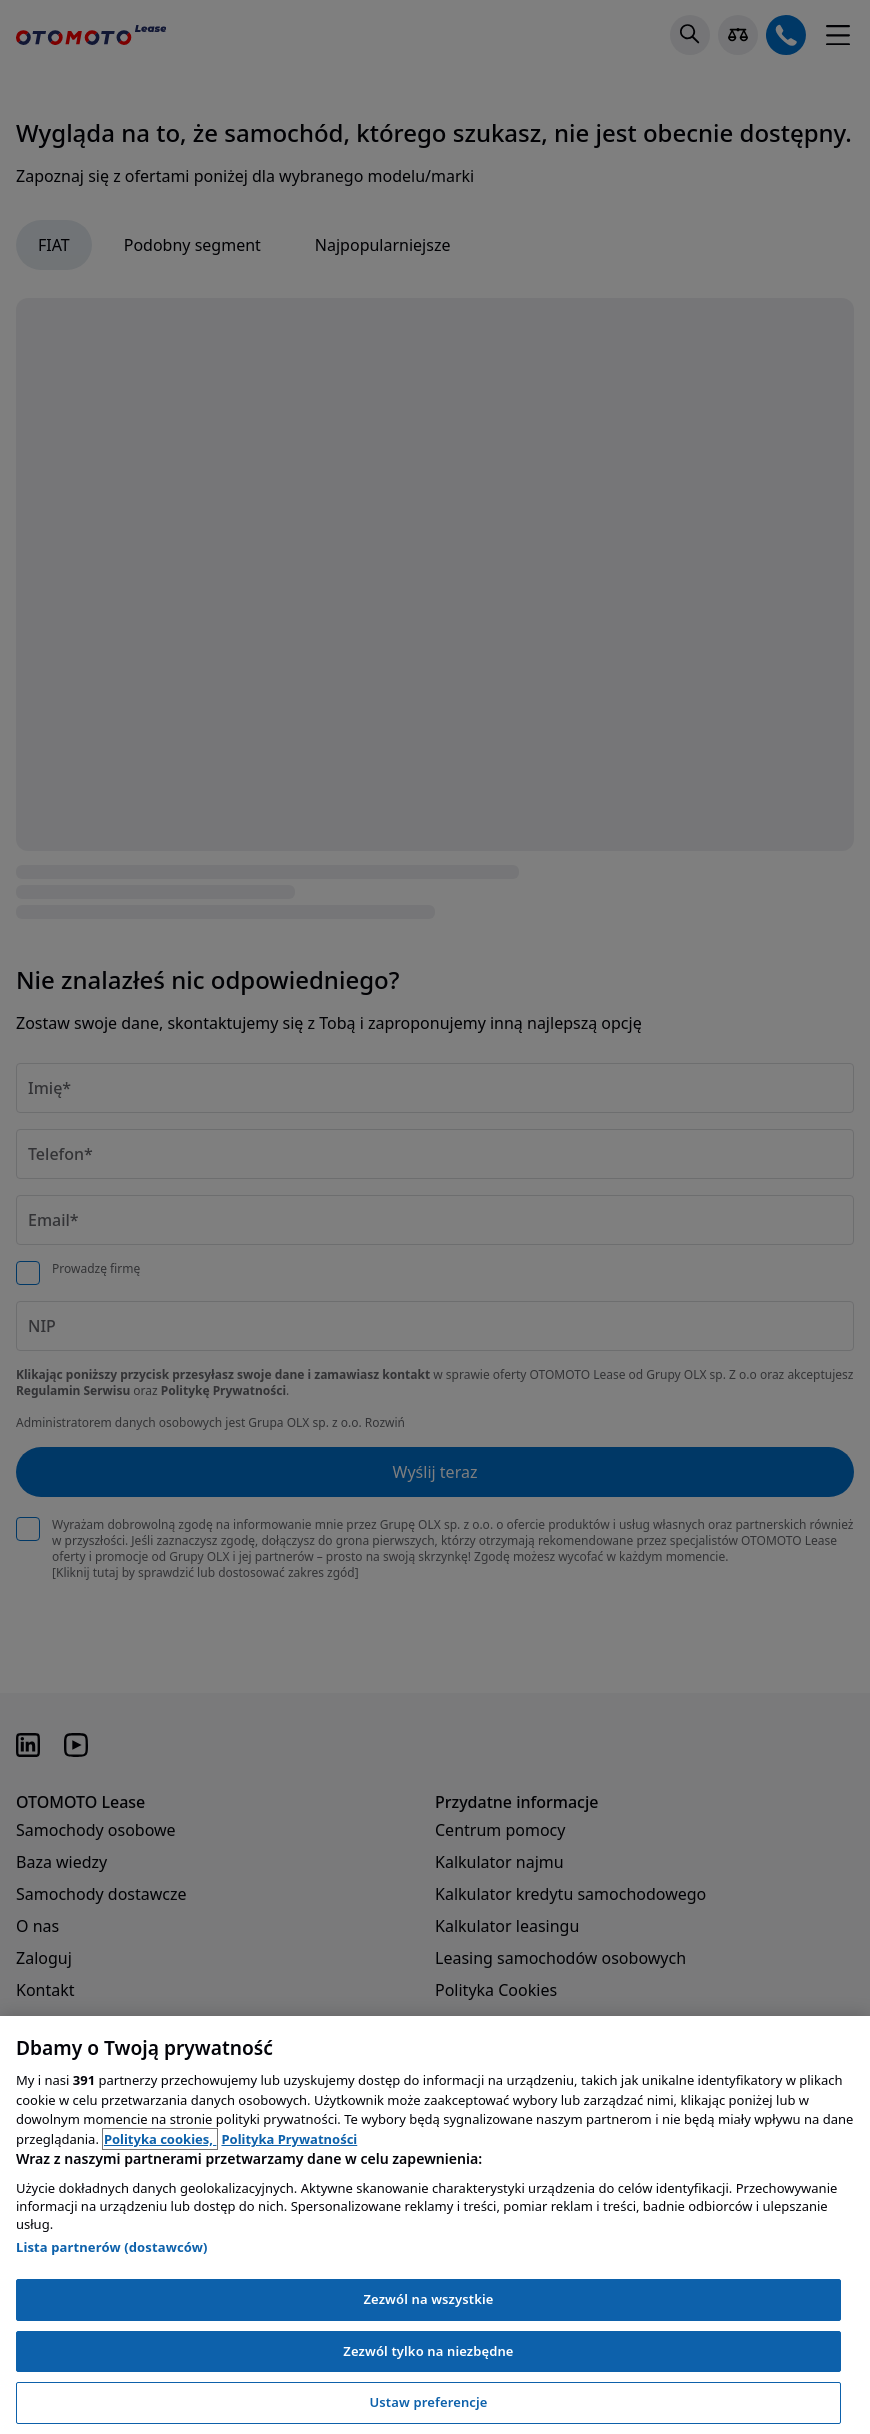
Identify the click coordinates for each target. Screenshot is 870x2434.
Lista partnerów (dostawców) (112, 2247)
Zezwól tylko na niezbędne (428, 2351)
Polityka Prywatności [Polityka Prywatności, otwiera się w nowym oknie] (289, 2139)
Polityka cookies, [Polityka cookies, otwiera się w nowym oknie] (160, 2139)
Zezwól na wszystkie (428, 2299)
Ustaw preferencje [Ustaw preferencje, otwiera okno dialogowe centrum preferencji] (428, 2402)
